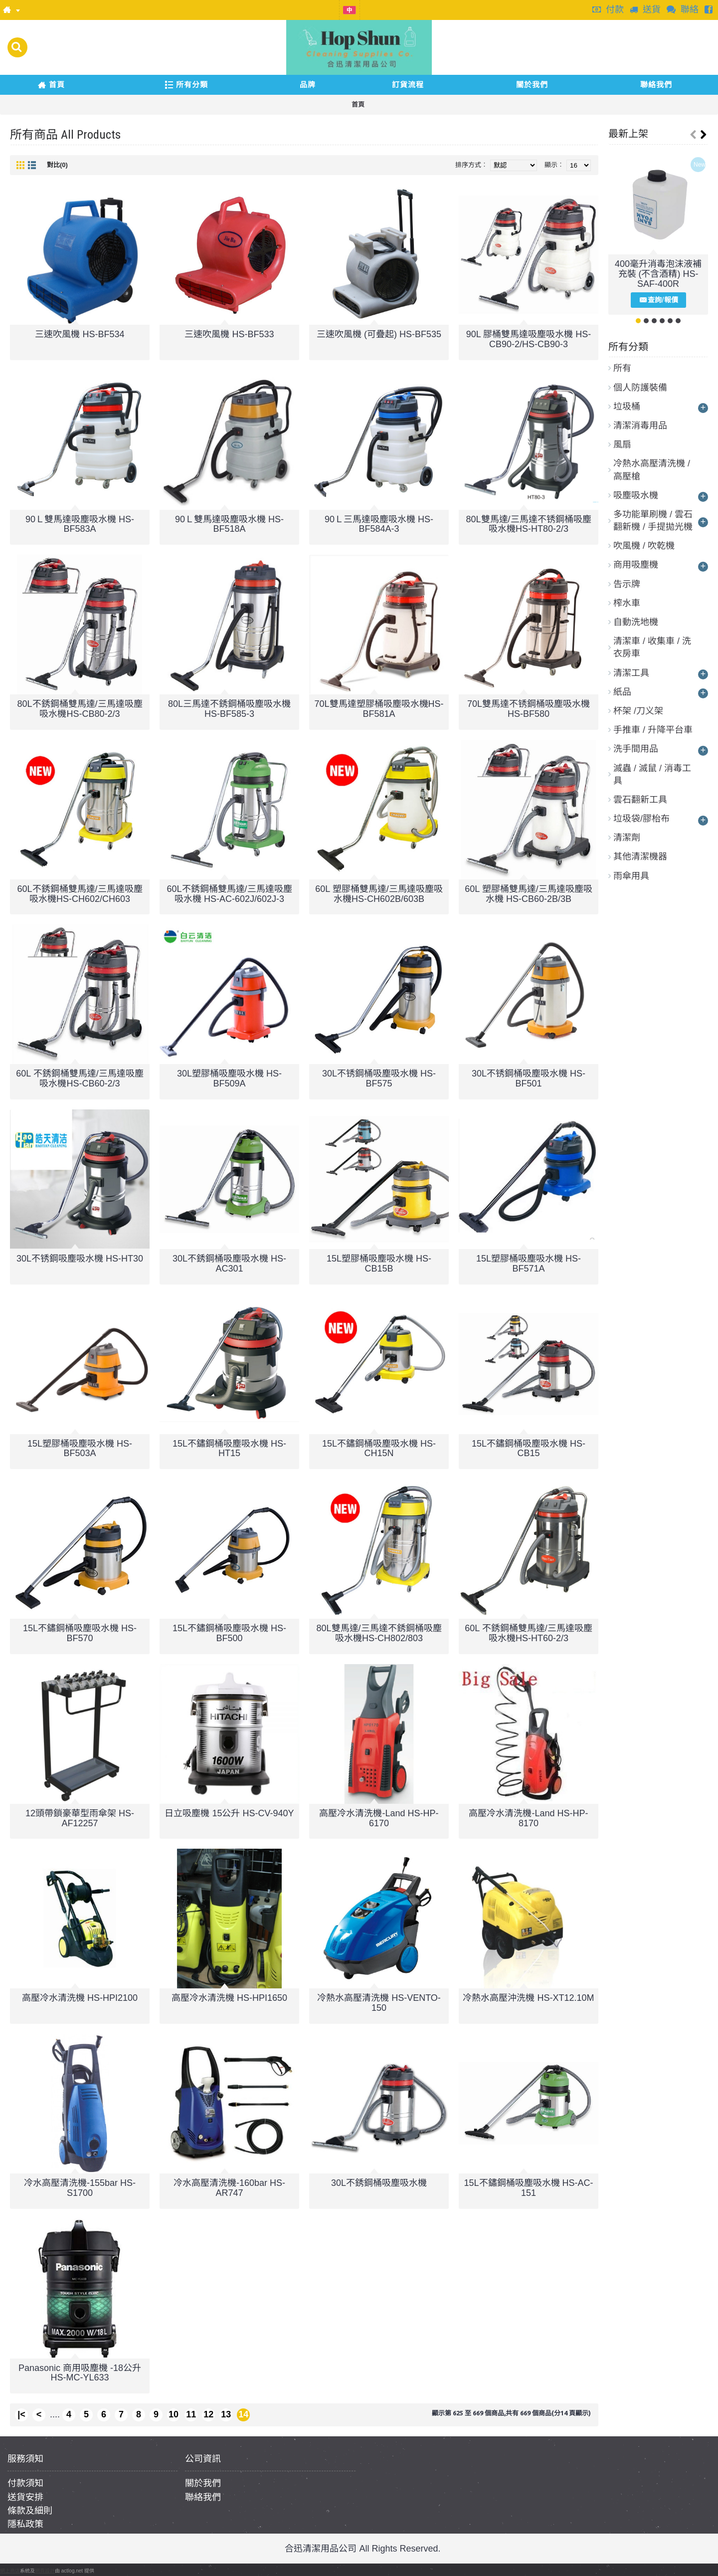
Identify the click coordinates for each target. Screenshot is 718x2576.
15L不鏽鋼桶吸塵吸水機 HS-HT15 (229, 1449)
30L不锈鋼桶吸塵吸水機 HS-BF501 (528, 1078)
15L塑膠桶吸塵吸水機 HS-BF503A (79, 1449)
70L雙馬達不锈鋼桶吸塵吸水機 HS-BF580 (528, 709)
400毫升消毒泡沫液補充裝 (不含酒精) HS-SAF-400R (658, 274)
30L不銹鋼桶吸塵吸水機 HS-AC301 (229, 1264)
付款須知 (25, 2483)
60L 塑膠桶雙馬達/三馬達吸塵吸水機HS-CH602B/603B (378, 894)
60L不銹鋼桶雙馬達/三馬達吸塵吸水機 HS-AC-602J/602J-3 (229, 894)
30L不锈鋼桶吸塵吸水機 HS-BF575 (379, 1078)
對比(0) (57, 165)
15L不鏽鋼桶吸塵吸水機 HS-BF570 (80, 1633)
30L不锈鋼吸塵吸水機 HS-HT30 (79, 1259)
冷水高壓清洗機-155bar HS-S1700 (80, 2188)
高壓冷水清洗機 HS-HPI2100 (80, 1998)
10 (174, 2414)
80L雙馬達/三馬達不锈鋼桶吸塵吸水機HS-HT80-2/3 (528, 524)
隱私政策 (25, 2524)
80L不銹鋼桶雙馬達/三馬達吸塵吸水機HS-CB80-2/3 (79, 709)
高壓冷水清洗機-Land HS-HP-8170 (528, 1818)
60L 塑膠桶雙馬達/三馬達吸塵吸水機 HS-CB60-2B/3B (528, 894)
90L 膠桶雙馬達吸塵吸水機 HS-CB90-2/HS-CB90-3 (528, 339)
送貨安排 (25, 2497)
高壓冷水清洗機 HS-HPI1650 (229, 1998)
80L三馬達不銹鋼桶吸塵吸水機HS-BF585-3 (229, 709)
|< (21, 2414)
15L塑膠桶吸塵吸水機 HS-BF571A (528, 1264)
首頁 (358, 104)
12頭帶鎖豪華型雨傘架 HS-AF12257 (79, 1818)
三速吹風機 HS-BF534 (79, 334)
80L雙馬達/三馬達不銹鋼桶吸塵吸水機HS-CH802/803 (378, 1633)
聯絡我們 (203, 2497)
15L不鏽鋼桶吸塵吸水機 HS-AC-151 (528, 2188)
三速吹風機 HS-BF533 (229, 334)
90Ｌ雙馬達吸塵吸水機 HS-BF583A (79, 524)
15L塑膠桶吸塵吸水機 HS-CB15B (379, 1264)
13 (226, 2414)
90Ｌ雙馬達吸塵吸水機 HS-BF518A (229, 524)
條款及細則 (29, 2511)
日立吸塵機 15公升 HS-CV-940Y (229, 1813)
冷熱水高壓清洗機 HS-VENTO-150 (379, 2003)
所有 (622, 368)
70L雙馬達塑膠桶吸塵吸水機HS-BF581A (378, 709)
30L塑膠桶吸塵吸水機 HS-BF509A (229, 1078)
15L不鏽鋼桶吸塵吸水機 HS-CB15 (528, 1449)
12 (208, 2414)
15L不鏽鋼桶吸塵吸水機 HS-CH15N (379, 1449)
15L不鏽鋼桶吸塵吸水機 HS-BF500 (229, 1633)
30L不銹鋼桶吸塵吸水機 (379, 2183)
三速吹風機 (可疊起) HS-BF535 (379, 334)
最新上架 (628, 134)
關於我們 (203, 2483)
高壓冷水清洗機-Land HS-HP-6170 (378, 1818)
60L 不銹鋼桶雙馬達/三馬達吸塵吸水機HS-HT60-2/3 (528, 1633)
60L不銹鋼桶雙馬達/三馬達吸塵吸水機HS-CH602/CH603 (79, 894)
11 (191, 2414)
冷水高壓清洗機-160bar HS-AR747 (229, 2188)
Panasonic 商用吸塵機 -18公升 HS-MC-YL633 (79, 2373)
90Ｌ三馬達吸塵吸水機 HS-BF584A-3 (379, 524)
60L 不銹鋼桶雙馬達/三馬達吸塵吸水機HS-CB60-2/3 (79, 1078)
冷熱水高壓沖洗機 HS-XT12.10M (528, 1998)
